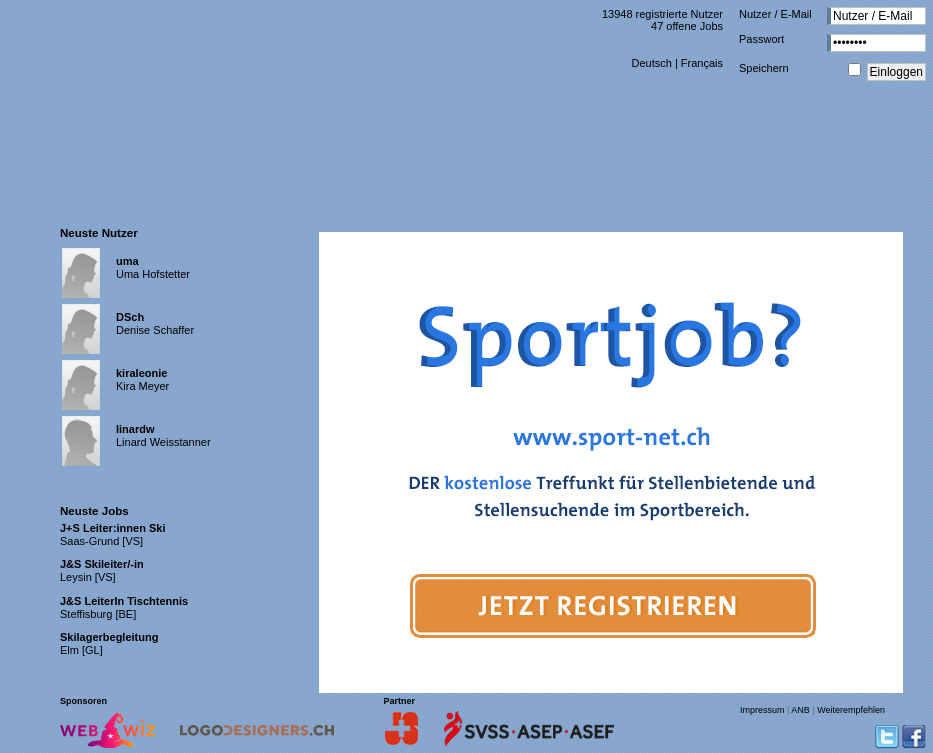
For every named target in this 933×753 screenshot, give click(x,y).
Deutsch (651, 63)
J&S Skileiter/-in (102, 564)
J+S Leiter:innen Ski (112, 528)
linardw (135, 429)
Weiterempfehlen (851, 710)
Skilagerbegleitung (109, 637)
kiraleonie (141, 373)
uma (127, 261)
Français (702, 63)
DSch (130, 317)
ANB (800, 710)
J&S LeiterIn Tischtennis (124, 601)
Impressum (762, 710)
